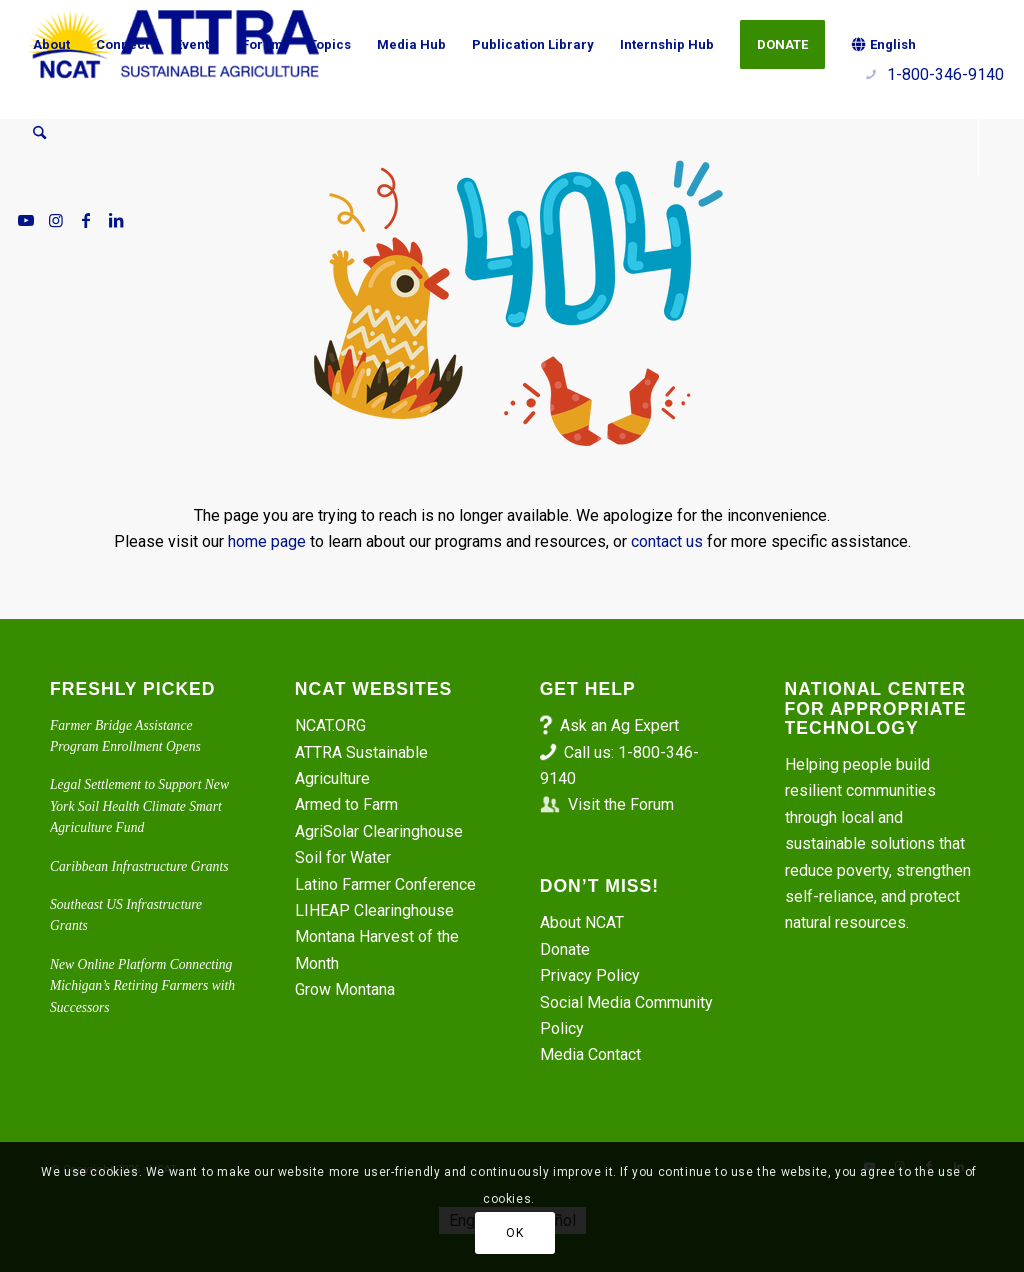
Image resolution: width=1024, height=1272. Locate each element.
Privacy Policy (590, 975)
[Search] (39, 133)
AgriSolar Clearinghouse (379, 831)
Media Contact (590, 1054)
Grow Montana (345, 989)
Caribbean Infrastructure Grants (139, 866)
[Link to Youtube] (26, 220)
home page (267, 541)
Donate (565, 949)
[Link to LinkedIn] (116, 220)
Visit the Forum (621, 804)
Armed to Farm (346, 804)
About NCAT (582, 922)
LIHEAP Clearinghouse (374, 910)
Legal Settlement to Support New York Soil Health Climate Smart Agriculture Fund (139, 806)
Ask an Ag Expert (619, 725)
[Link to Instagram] (56, 220)
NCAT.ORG (330, 725)
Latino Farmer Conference (385, 884)
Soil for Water (343, 857)
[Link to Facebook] (86, 220)
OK (514, 1233)
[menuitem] (51, 45)
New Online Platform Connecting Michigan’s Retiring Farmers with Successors (142, 986)
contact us (667, 541)
